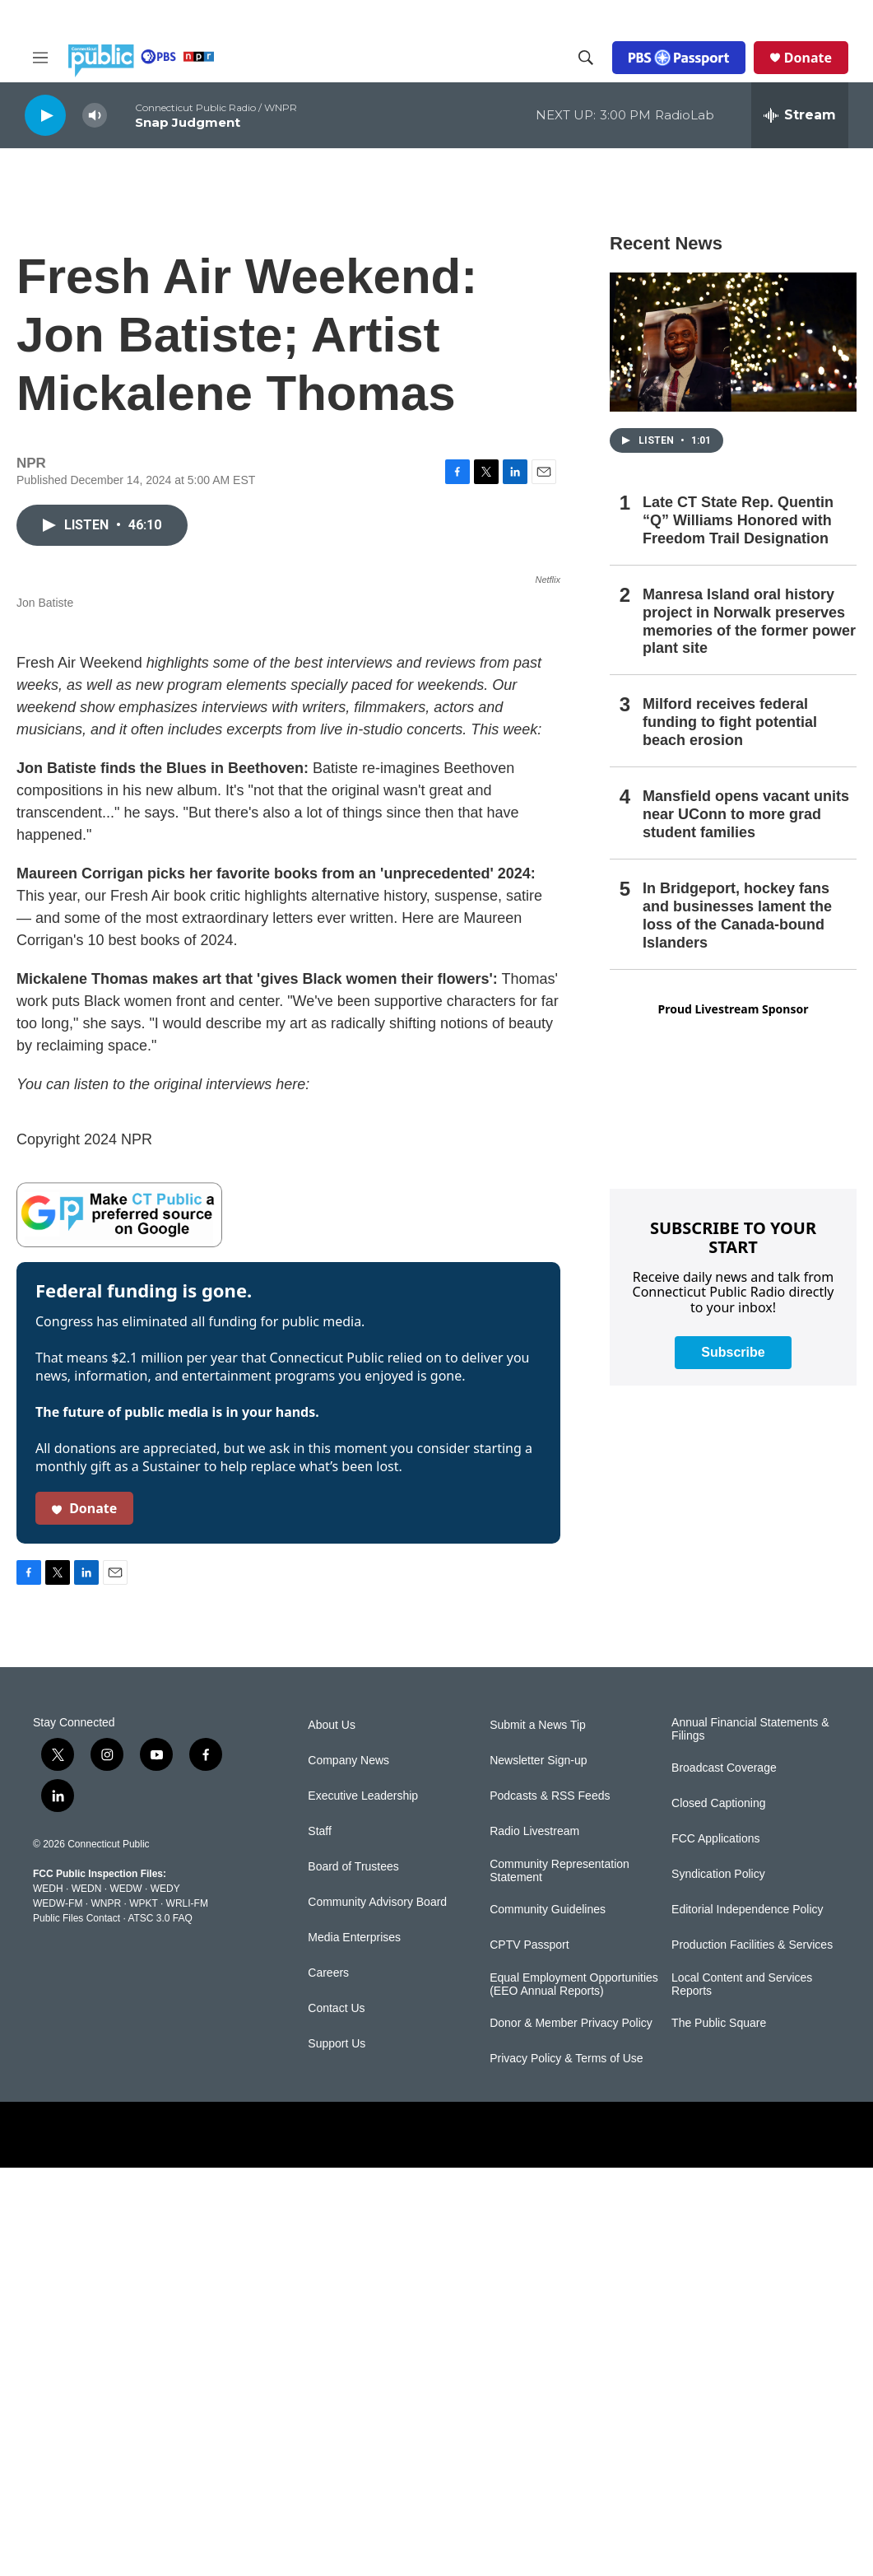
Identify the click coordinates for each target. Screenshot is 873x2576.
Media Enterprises (354, 2346)
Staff (320, 2240)
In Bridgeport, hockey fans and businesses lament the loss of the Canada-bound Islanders (737, 915)
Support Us (336, 2452)
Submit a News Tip (538, 2133)
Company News (348, 2169)
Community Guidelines (548, 2318)
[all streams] (799, 115)
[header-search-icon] (585, 57)
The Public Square (718, 2431)
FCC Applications (715, 2247)
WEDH (48, 2297)
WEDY (165, 2297)
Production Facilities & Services (752, 2353)
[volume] (95, 115)
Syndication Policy (718, 2282)
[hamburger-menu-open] (40, 57)
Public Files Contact (76, 2326)
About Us (331, 2133)
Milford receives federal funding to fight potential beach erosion (730, 722)
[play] (45, 114)
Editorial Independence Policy (747, 2318)
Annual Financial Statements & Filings (750, 2137)
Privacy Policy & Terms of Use (566, 2467)
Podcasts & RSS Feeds (550, 2204)
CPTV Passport (529, 2353)
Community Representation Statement (559, 2279)
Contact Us (336, 2417)
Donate (808, 57)
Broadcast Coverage (724, 2176)
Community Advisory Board (377, 2310)
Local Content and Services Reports (741, 2393)
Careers (328, 2381)
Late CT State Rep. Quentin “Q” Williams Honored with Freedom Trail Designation (738, 520)
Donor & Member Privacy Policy (571, 2431)
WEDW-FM (57, 2311)
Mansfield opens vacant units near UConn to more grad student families (746, 814)
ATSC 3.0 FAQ (160, 2326)
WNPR (106, 2311)
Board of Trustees (353, 2275)
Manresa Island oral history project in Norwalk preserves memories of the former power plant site (749, 621)
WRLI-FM (187, 2311)
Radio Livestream (534, 2240)
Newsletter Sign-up (538, 2169)
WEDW (125, 2297)
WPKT (143, 2311)
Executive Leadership (363, 2204)
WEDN (87, 2297)
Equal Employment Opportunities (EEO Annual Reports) (574, 2393)
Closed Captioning (718, 2212)
